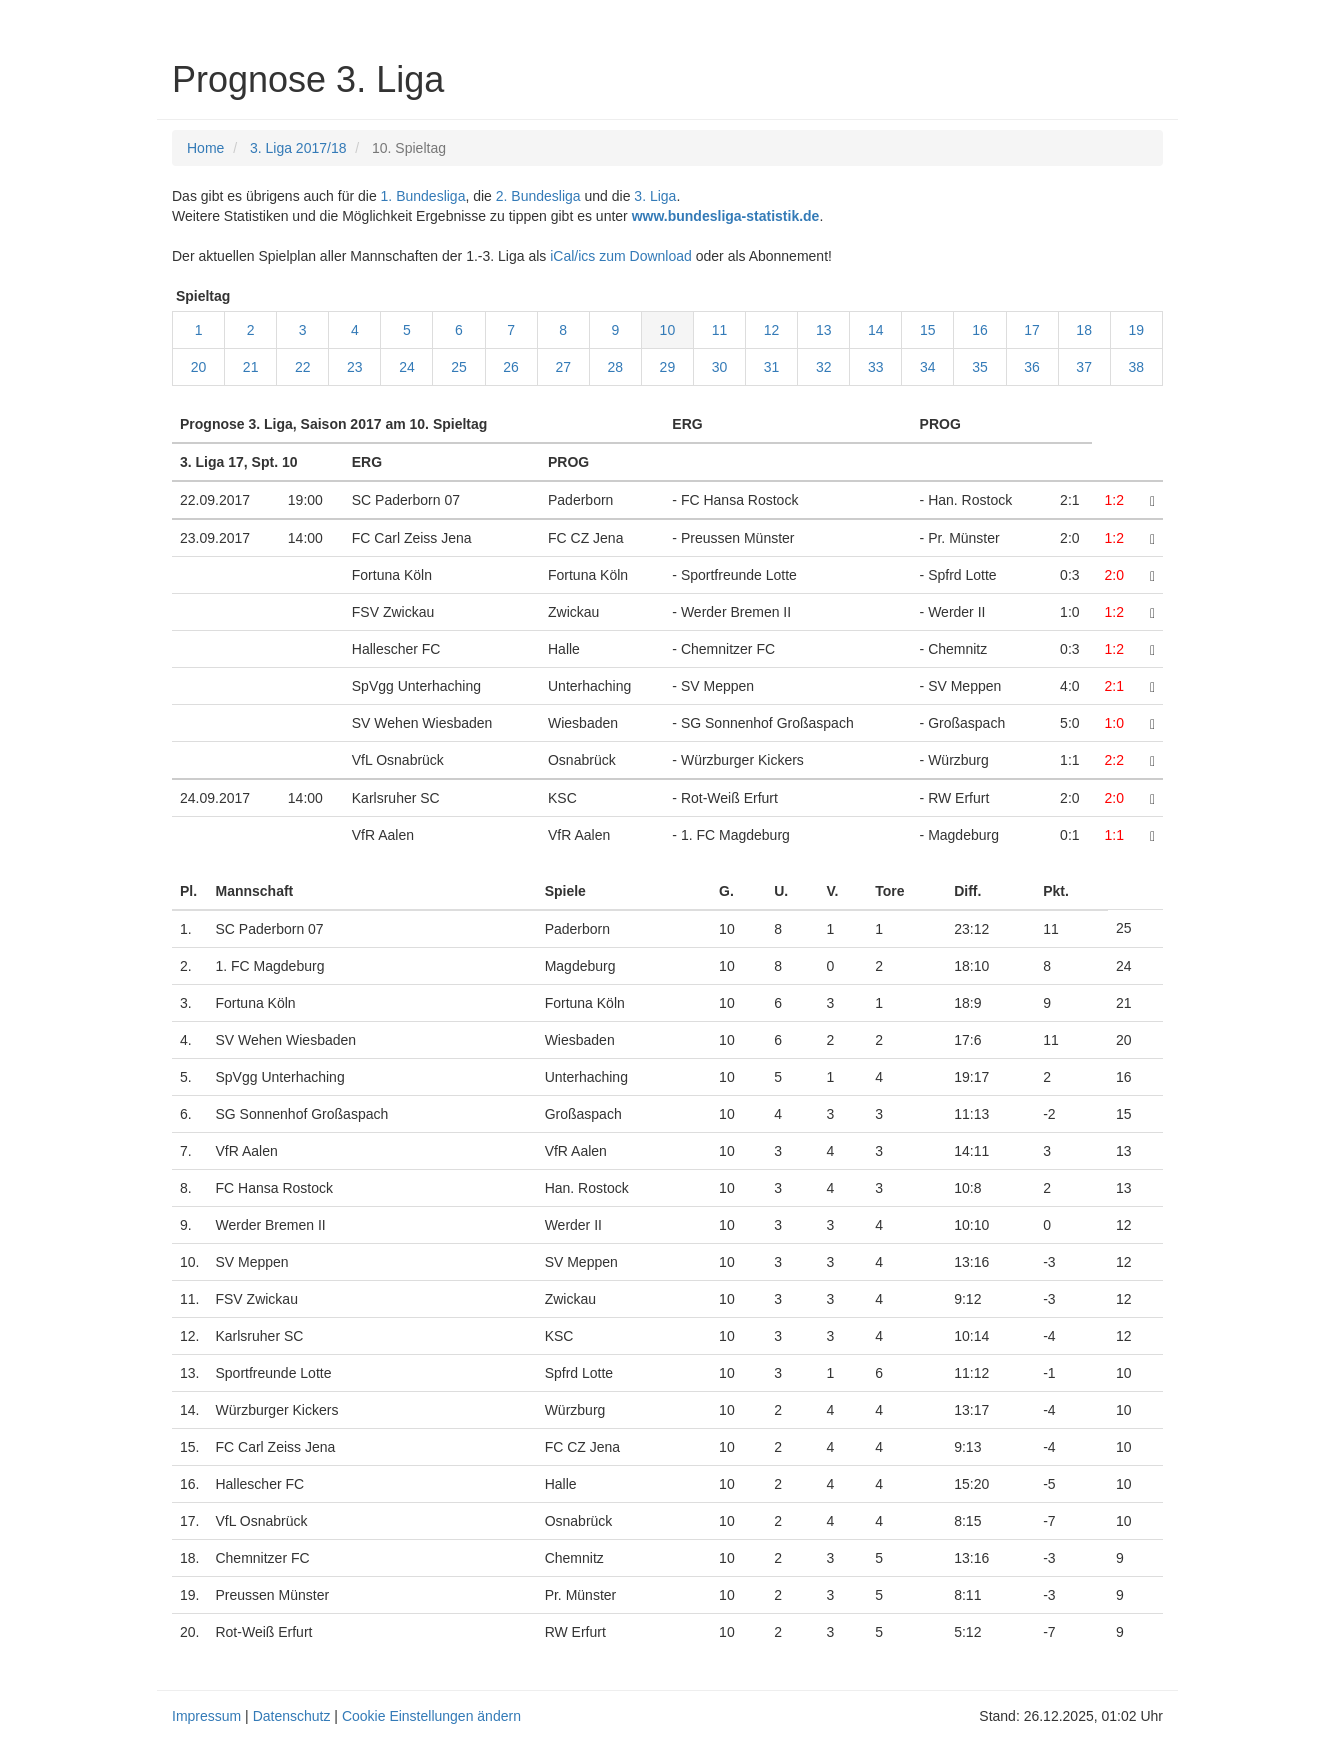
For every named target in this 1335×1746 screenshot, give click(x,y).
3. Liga (655, 196)
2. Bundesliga (538, 196)
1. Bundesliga (423, 196)
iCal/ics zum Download (621, 256)
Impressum (206, 1716)
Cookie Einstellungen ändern (431, 1716)
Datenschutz (292, 1716)
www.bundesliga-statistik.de (726, 216)
